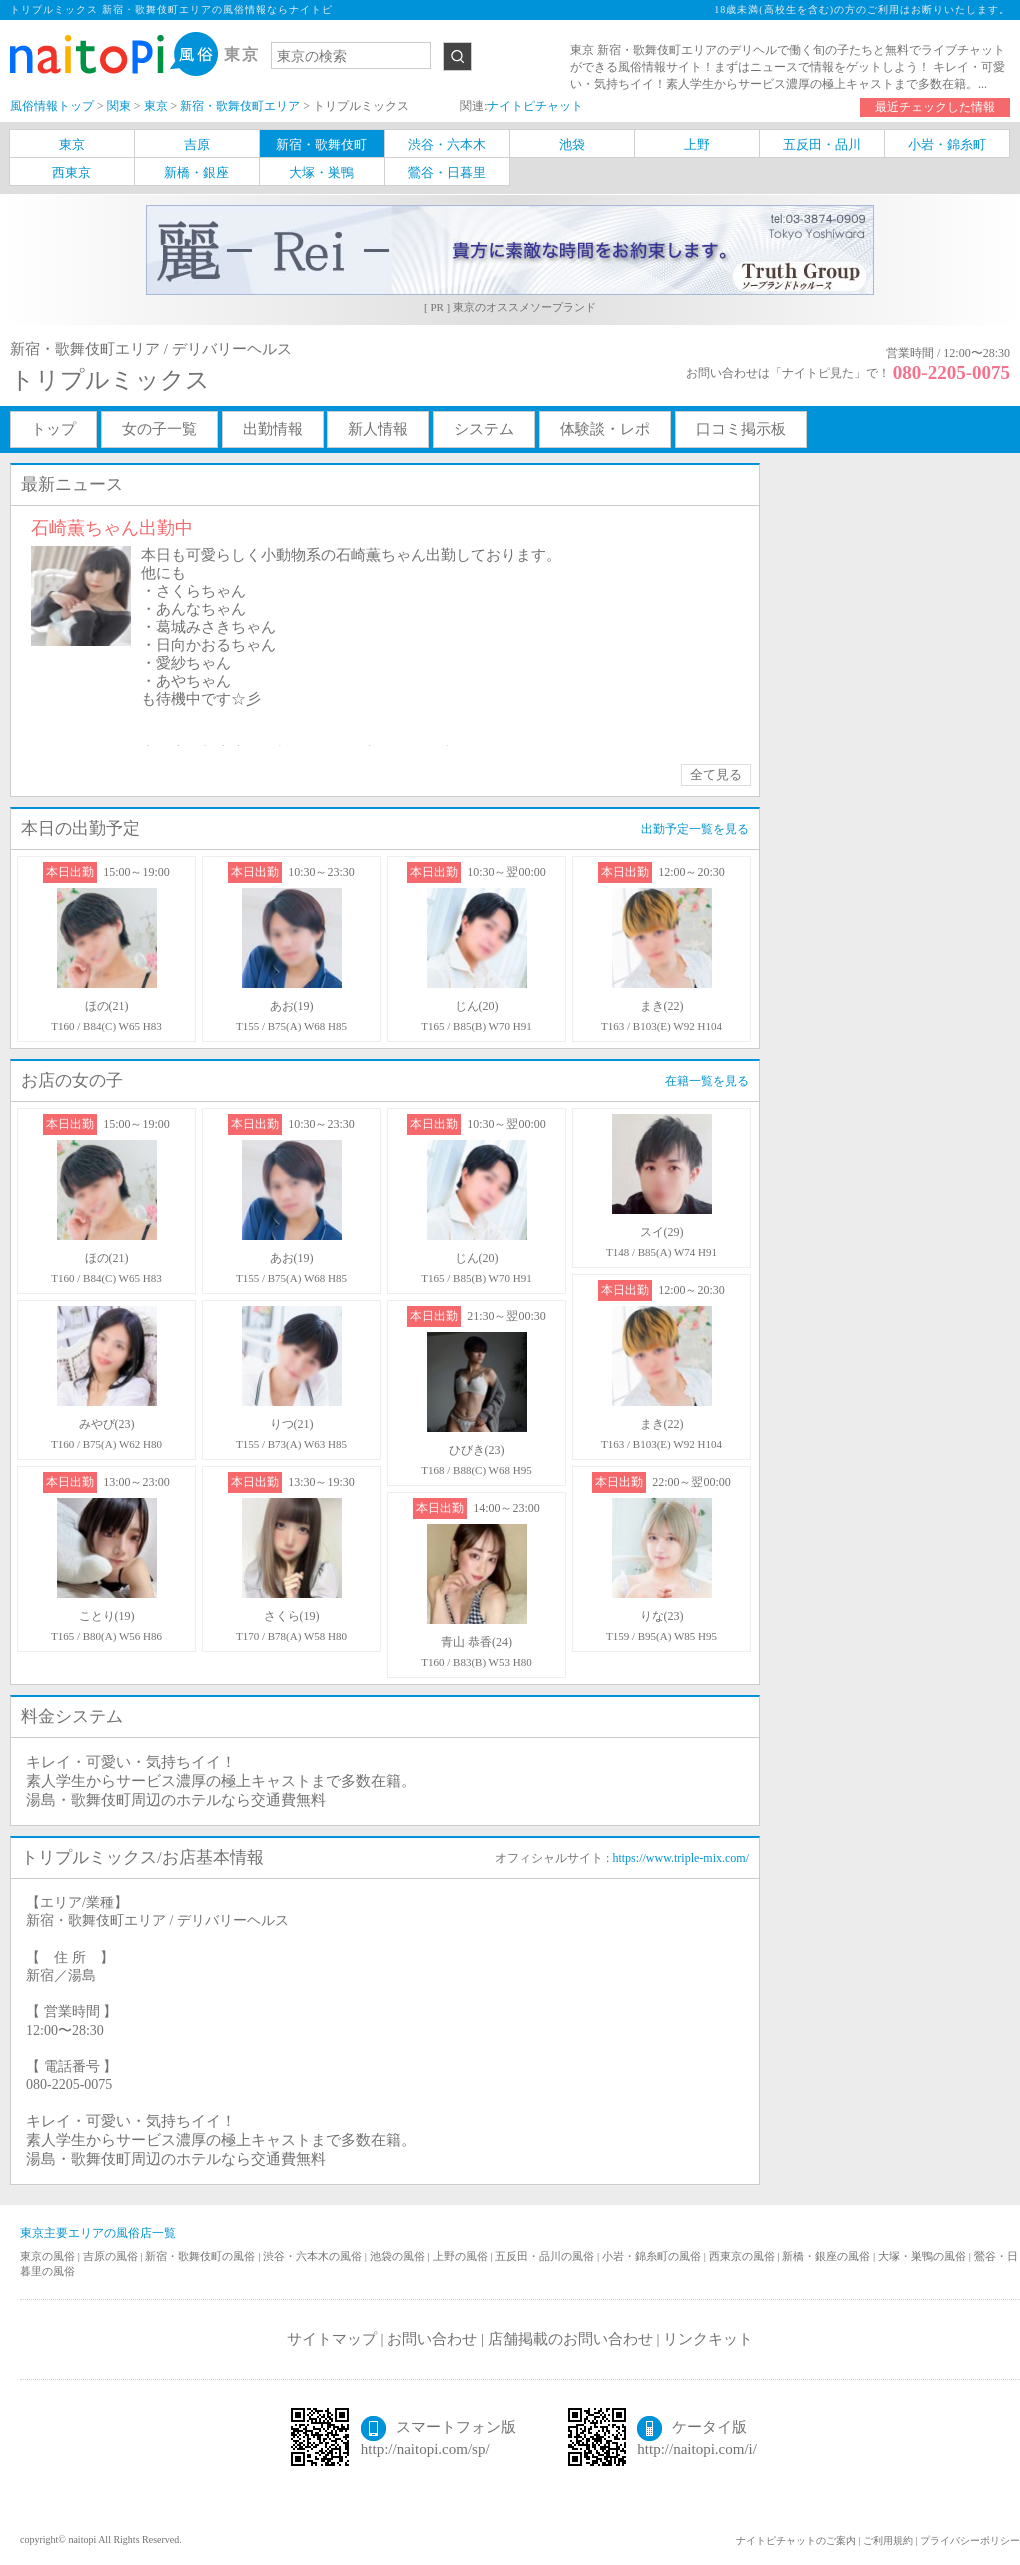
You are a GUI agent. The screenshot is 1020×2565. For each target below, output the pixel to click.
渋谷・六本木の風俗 (314, 2256)
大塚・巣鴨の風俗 (923, 2256)
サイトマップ (332, 2339)
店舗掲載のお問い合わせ (570, 2339)
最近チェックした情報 (935, 107)
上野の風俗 (462, 2256)
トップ (53, 429)
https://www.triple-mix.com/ (680, 1858)
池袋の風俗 (399, 2256)
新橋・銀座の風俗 (827, 2256)
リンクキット (708, 2339)
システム (484, 429)
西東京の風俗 (743, 2256)
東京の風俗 (49, 2256)
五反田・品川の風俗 (546, 2256)
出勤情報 (273, 429)
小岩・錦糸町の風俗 (653, 2256)
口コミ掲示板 (741, 429)
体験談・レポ (605, 429)
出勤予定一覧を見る (695, 829)
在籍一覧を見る (707, 1081)
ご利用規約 (888, 2540)
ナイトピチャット (535, 106)
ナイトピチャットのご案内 (796, 2540)
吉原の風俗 (112, 2256)
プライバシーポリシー (970, 2540)
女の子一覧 (159, 429)
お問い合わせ (432, 2339)
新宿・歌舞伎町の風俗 (201, 2256)
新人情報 (378, 429)
